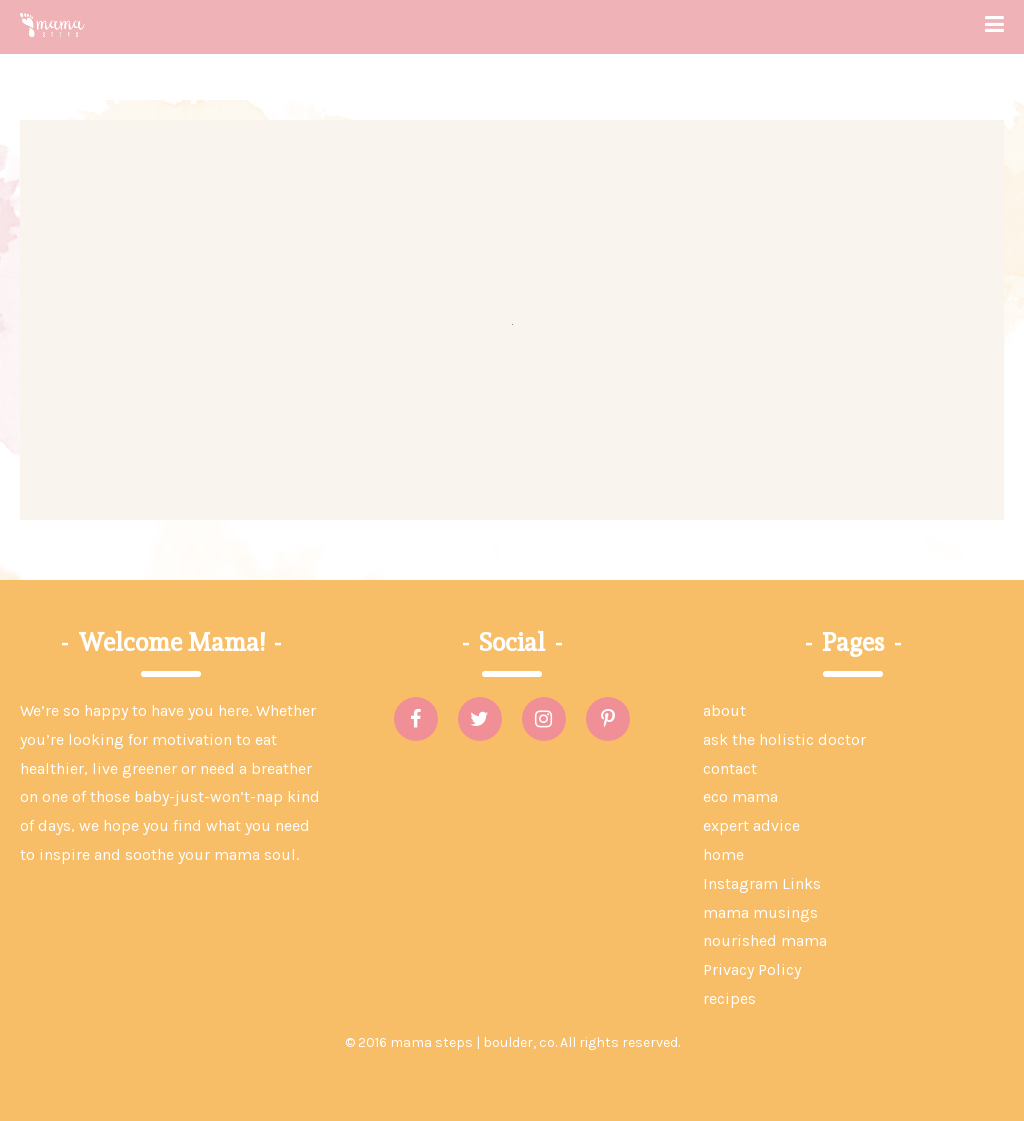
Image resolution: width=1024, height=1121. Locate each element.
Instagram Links (762, 883)
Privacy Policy (752, 969)
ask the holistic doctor (784, 739)
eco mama (740, 796)
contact (730, 768)
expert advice (751, 825)
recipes (729, 998)
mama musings (760, 912)
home (723, 854)
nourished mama (765, 940)
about (724, 710)
